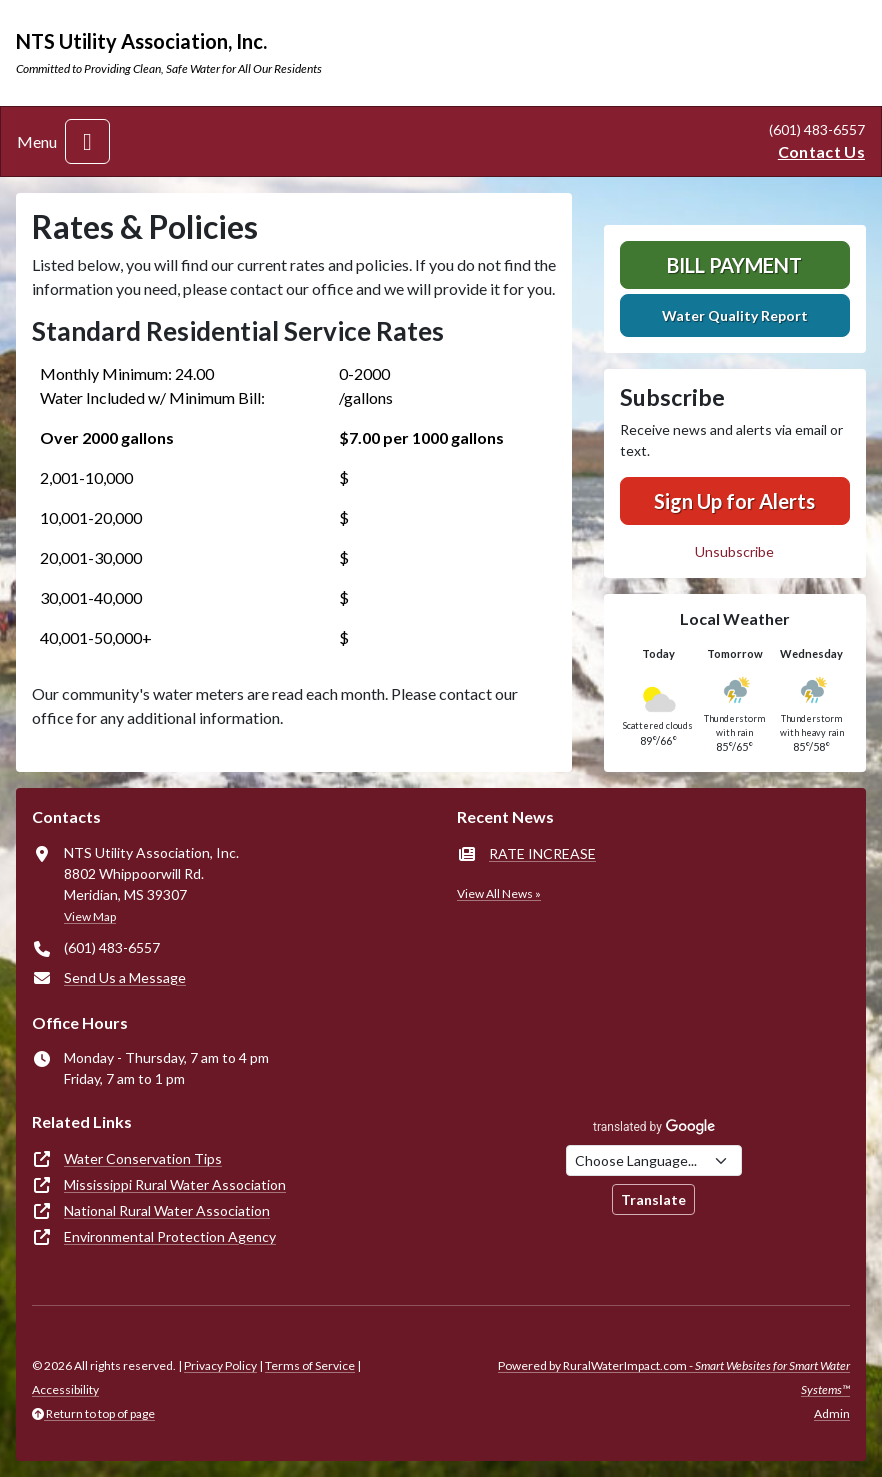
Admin (832, 1413)
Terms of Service (310, 1365)
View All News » (499, 893)
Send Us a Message (125, 977)
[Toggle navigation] (87, 141)
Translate (653, 1199)
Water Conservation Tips (143, 1158)
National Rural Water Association (167, 1210)
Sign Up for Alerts (734, 501)
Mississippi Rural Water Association (175, 1184)
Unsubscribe (734, 551)
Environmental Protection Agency (170, 1236)
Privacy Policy (220, 1365)
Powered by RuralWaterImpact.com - (674, 1377)
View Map (90, 916)
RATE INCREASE (542, 853)
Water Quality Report (735, 315)
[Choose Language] (654, 1160)
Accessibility (65, 1389)
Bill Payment (734, 265)
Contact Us (821, 151)
